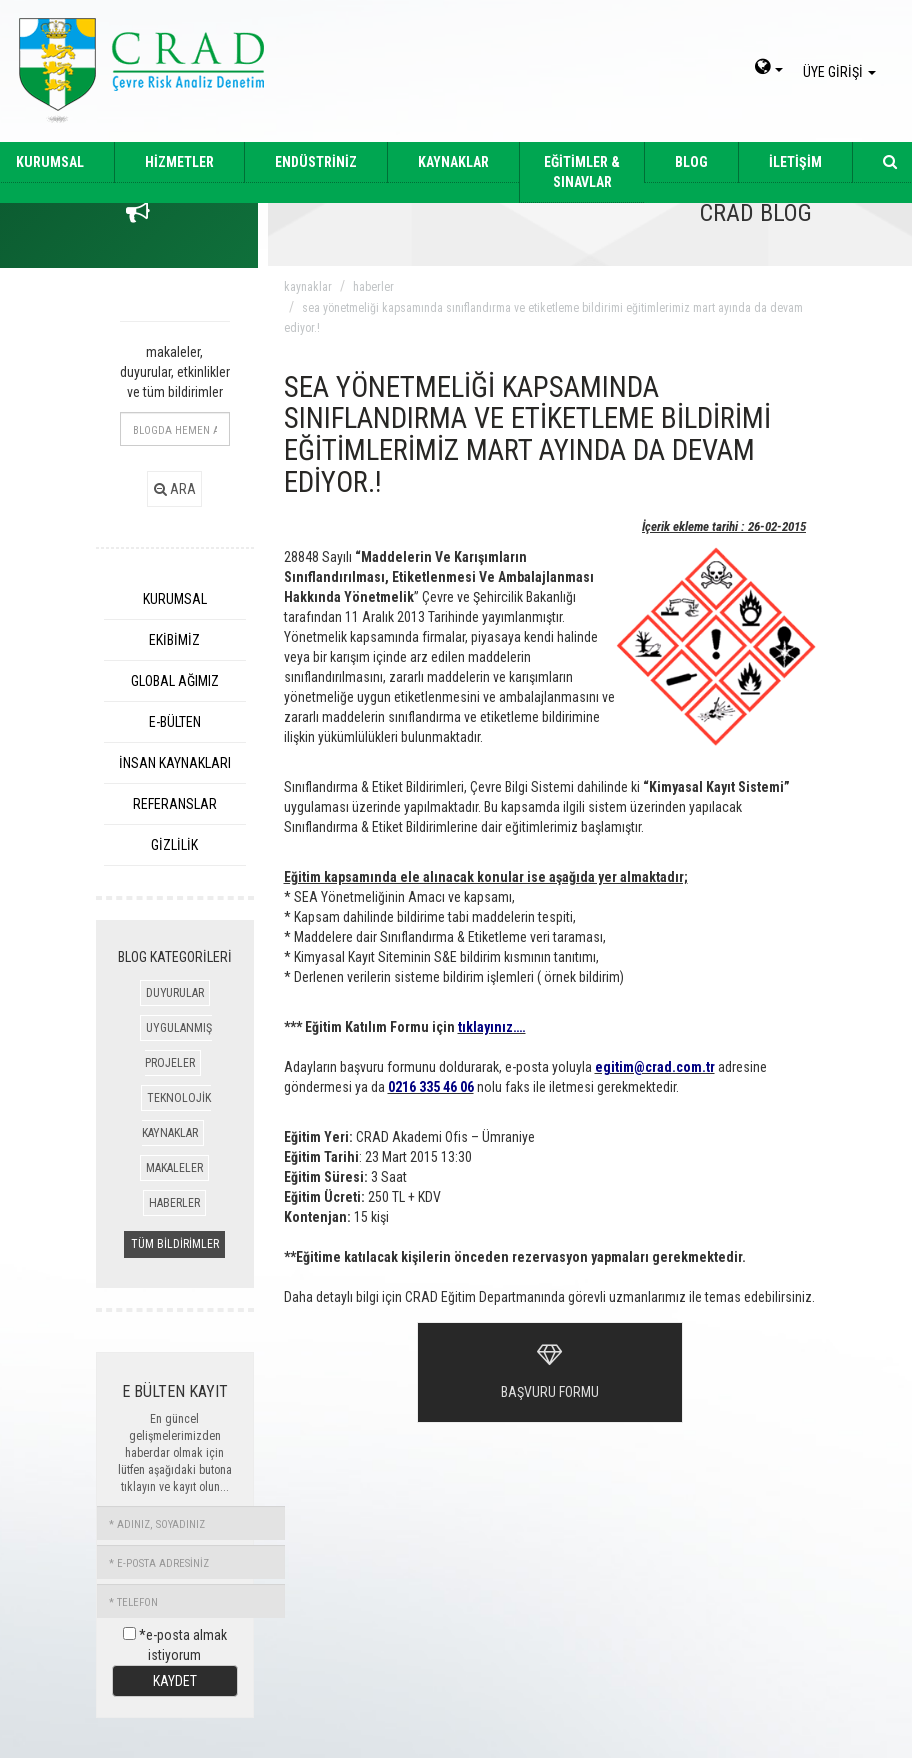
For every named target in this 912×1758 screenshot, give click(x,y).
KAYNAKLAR (453, 162)
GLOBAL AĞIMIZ (175, 681)
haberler (373, 287)
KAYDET (175, 1681)
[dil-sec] (769, 69)
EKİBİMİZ (174, 640)
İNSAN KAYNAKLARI (175, 763)
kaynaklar (308, 287)
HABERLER (174, 1203)
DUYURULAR (175, 993)
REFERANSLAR (175, 804)
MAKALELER (174, 1168)
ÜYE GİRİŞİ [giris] (842, 72)
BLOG (691, 162)
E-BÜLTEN (175, 722)
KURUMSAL (175, 599)
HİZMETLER (179, 162)
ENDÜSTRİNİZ (316, 162)
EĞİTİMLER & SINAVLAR (582, 172)
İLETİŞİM (795, 162)
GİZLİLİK (174, 845)
